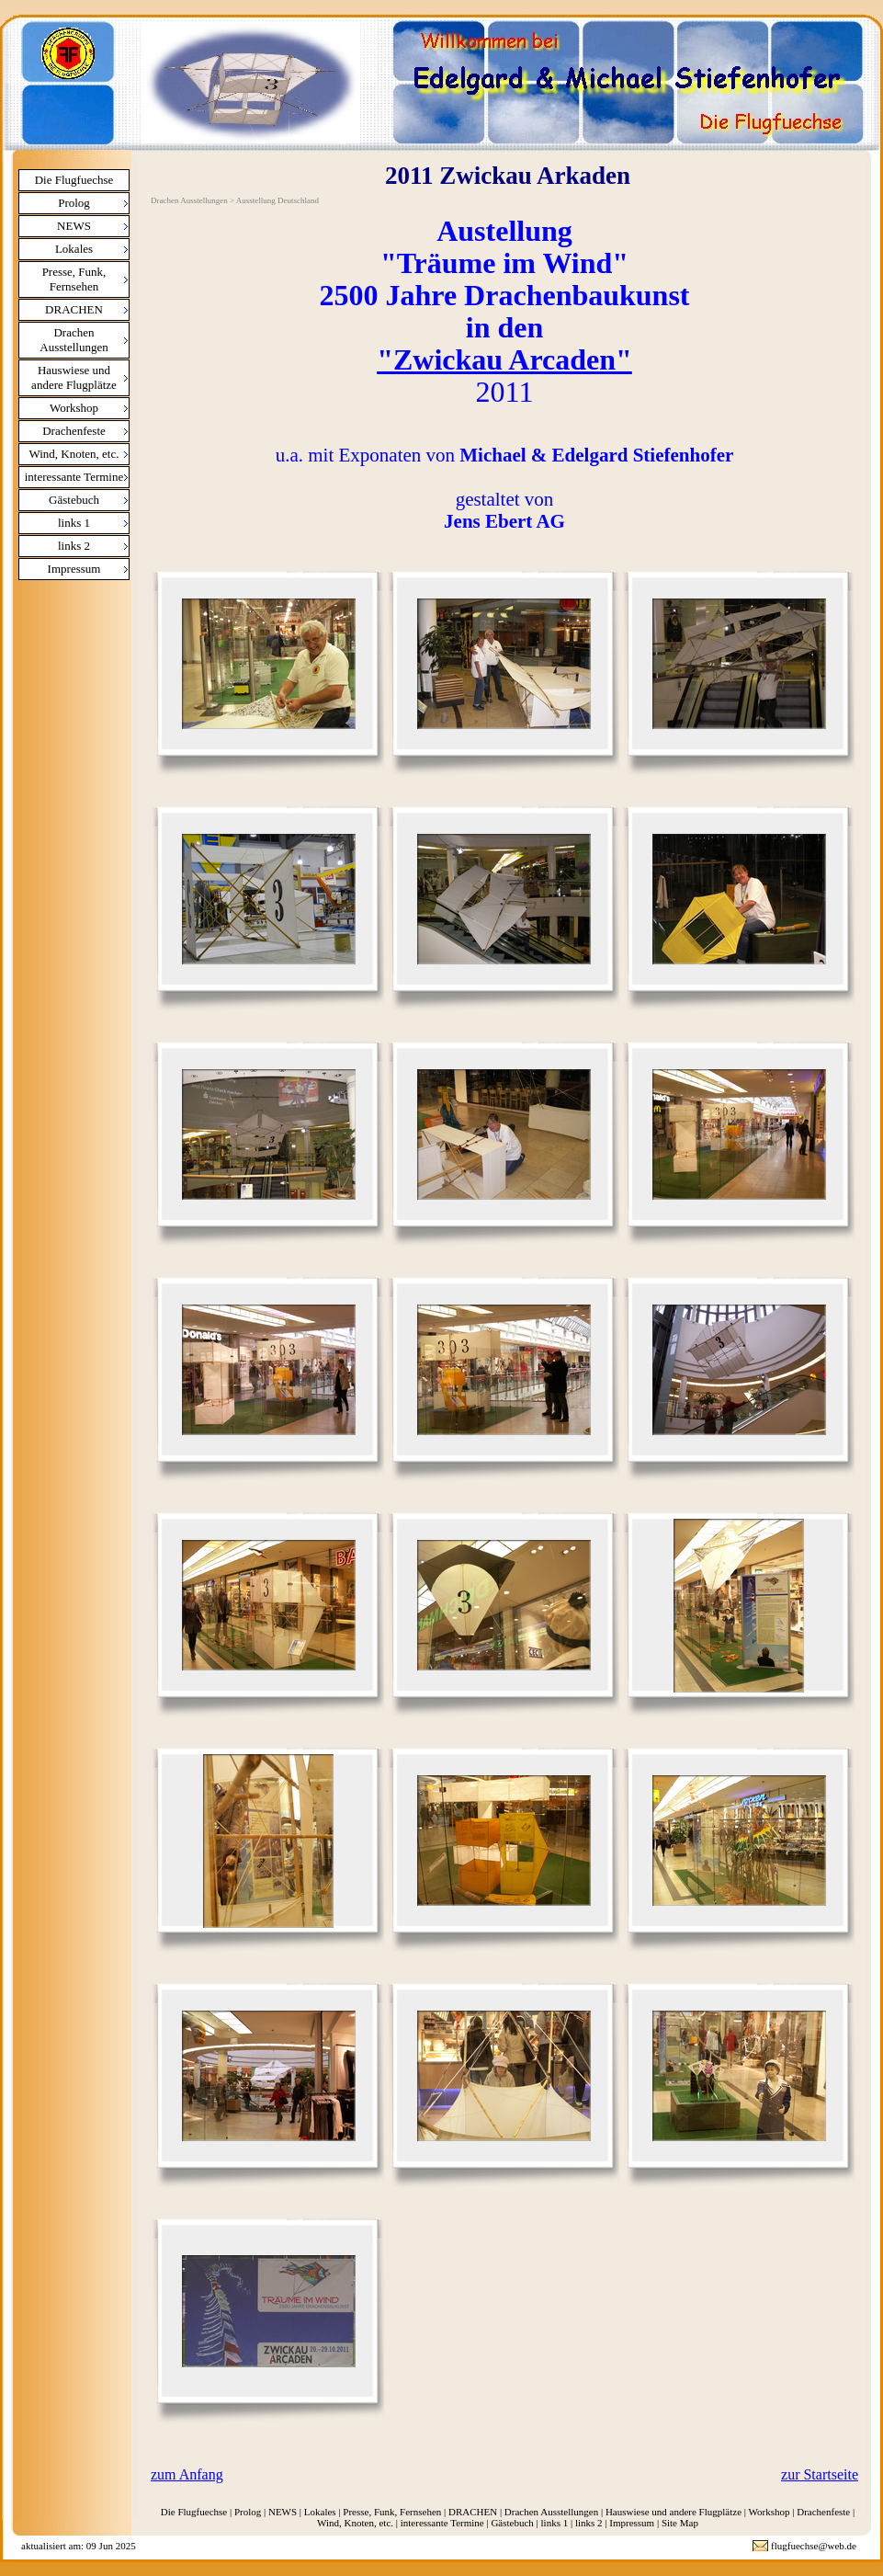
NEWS (74, 226)
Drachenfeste (74, 431)
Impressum (74, 569)
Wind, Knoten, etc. (73, 454)
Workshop (74, 408)
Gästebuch (74, 500)
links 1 (74, 523)
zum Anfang (187, 2474)
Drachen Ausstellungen (74, 339)
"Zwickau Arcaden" (504, 359)
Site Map (680, 2522)
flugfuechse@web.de (813, 2545)
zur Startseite (819, 2474)
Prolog (74, 203)
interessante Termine (74, 477)
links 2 (74, 546)
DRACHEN (74, 309)
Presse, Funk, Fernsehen (74, 279)
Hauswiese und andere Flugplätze (74, 377)
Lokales (74, 249)
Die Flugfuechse (74, 180)
